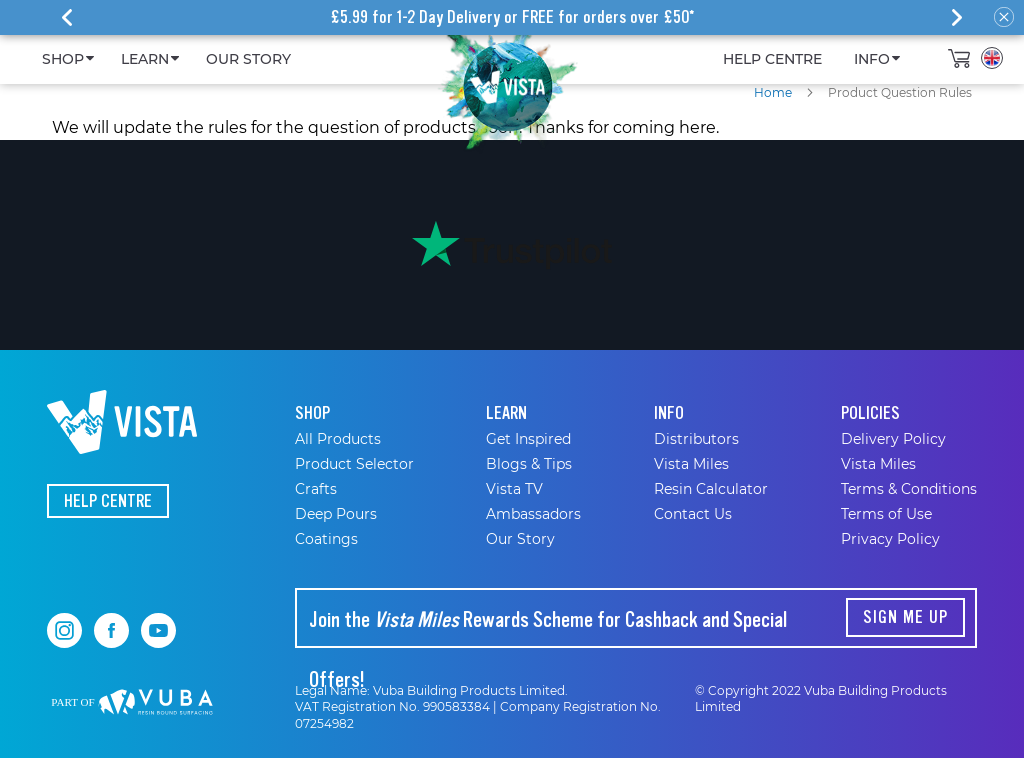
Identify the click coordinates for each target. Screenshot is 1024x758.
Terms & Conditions (909, 489)
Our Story (520, 539)
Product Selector (354, 464)
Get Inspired (528, 439)
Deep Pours (336, 514)
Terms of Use (886, 514)
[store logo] (507, 84)
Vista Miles (691, 464)
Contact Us (693, 514)
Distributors (696, 439)
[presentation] (67, 18)
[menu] (468, 59)
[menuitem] (65, 59)
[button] (992, 58)
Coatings (326, 539)
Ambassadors (533, 514)
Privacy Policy (890, 539)
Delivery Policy (893, 439)
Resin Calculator (711, 489)
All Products (338, 439)
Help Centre (108, 501)
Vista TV (514, 489)
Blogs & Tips (529, 464)
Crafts (316, 489)
